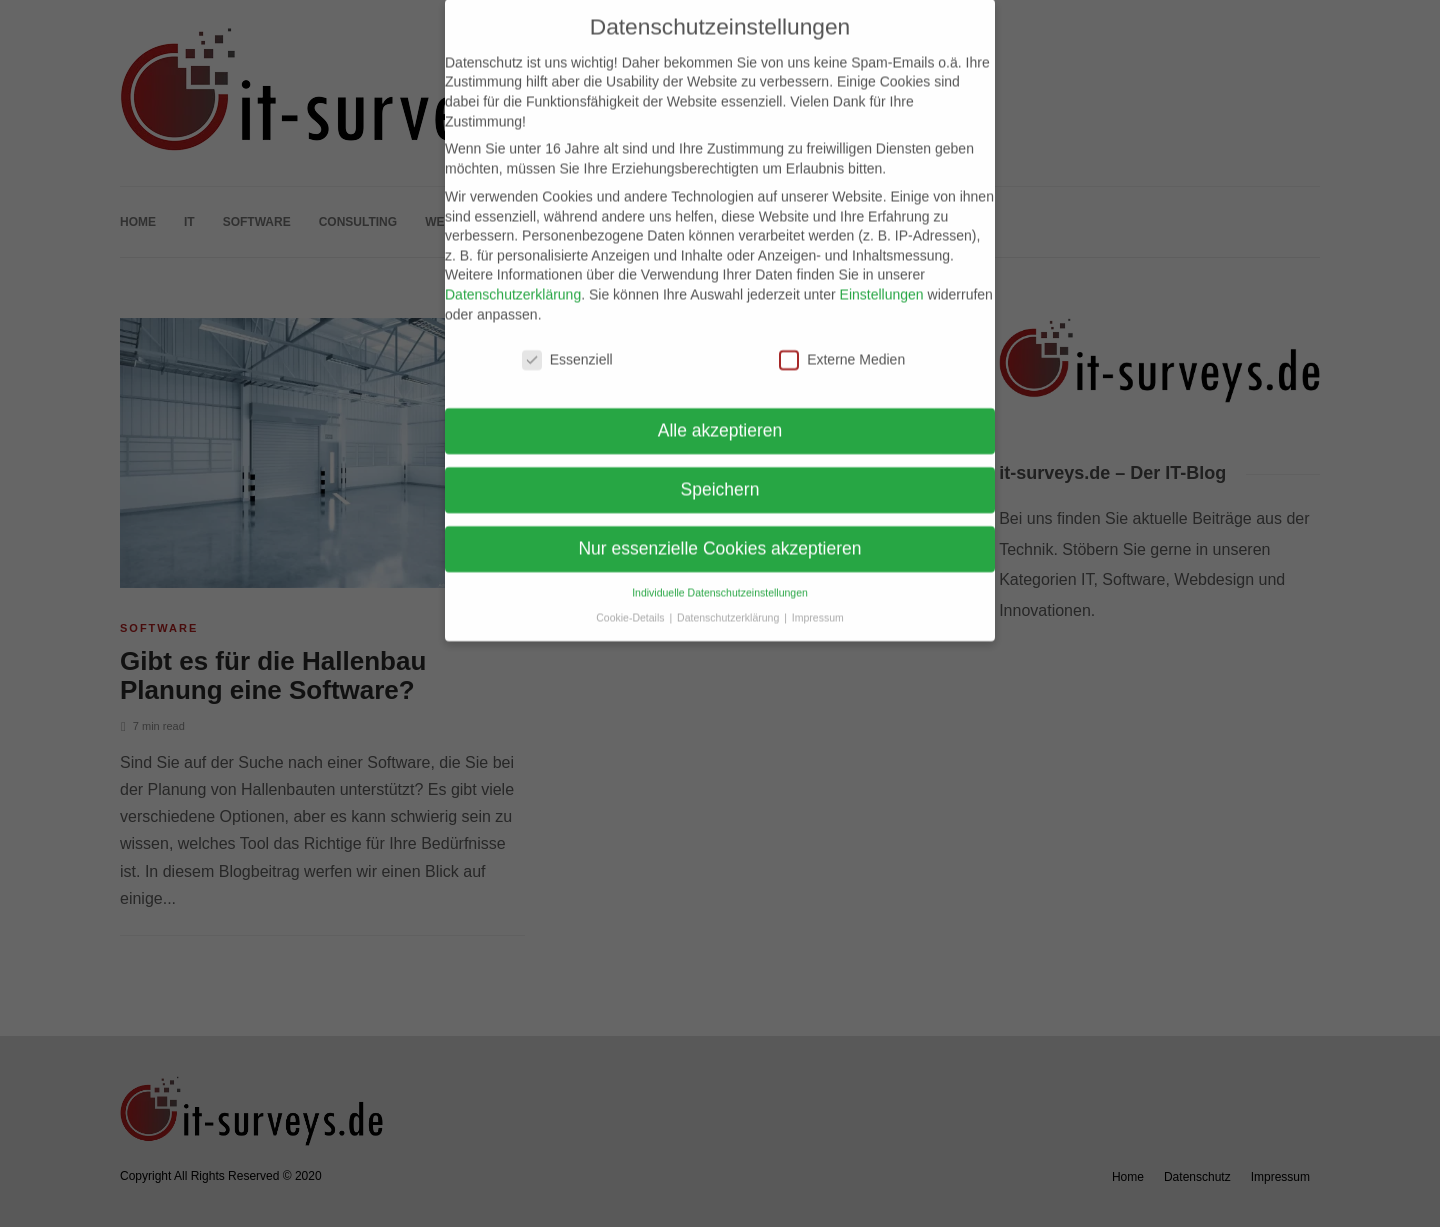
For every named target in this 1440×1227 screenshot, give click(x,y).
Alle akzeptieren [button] (720, 413)
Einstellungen (882, 276)
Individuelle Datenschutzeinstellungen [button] (720, 575)
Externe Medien (842, 342)
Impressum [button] (818, 599)
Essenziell (567, 342)
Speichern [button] (720, 472)
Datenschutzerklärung (513, 276)
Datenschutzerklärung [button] (729, 599)
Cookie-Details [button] (631, 599)
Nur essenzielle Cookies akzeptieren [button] (719, 531)
